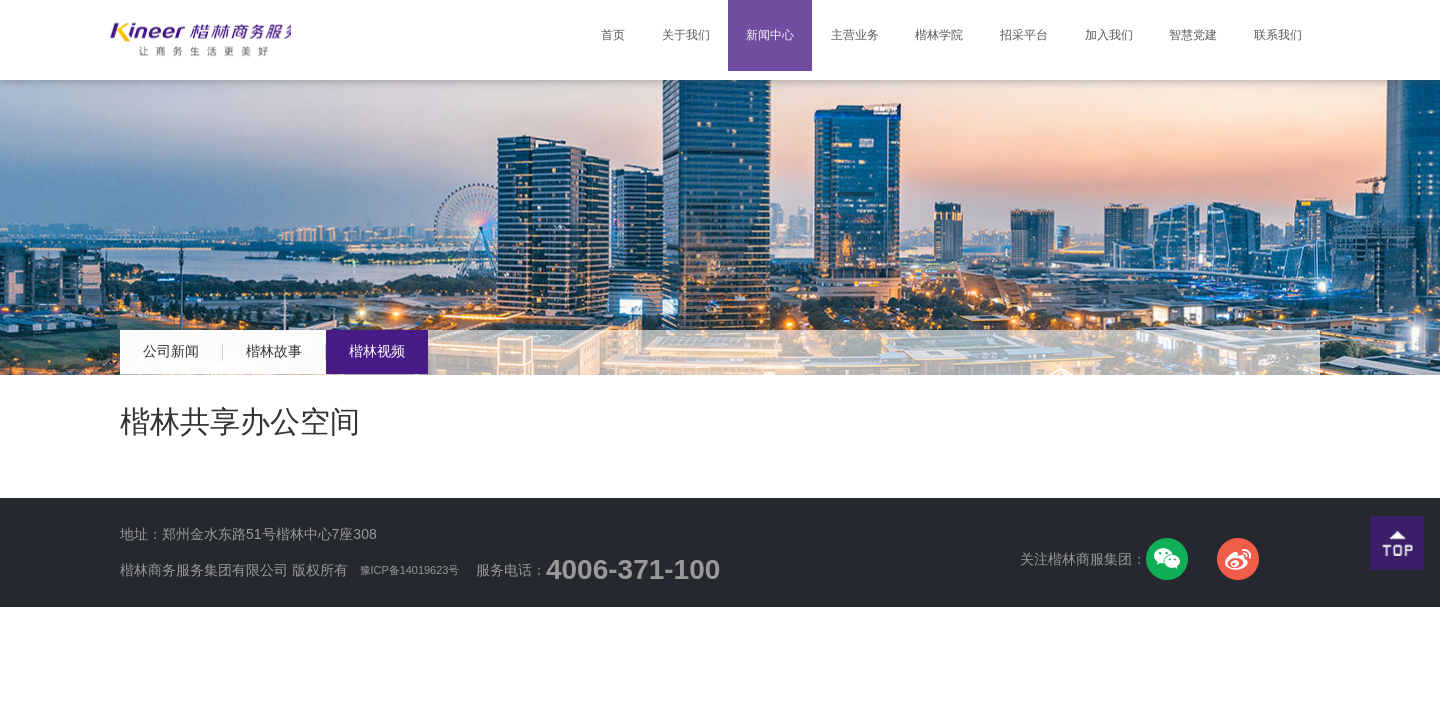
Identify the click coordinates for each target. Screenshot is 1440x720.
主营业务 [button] (803, 39)
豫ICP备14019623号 (426, 570)
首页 (544, 24)
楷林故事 (318, 352)
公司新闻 (186, 352)
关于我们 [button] (615, 39)
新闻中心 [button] (709, 39)
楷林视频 (450, 352)
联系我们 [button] (1273, 39)
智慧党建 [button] (1179, 39)
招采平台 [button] (991, 39)
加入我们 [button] (1085, 39)
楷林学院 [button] (897, 39)
